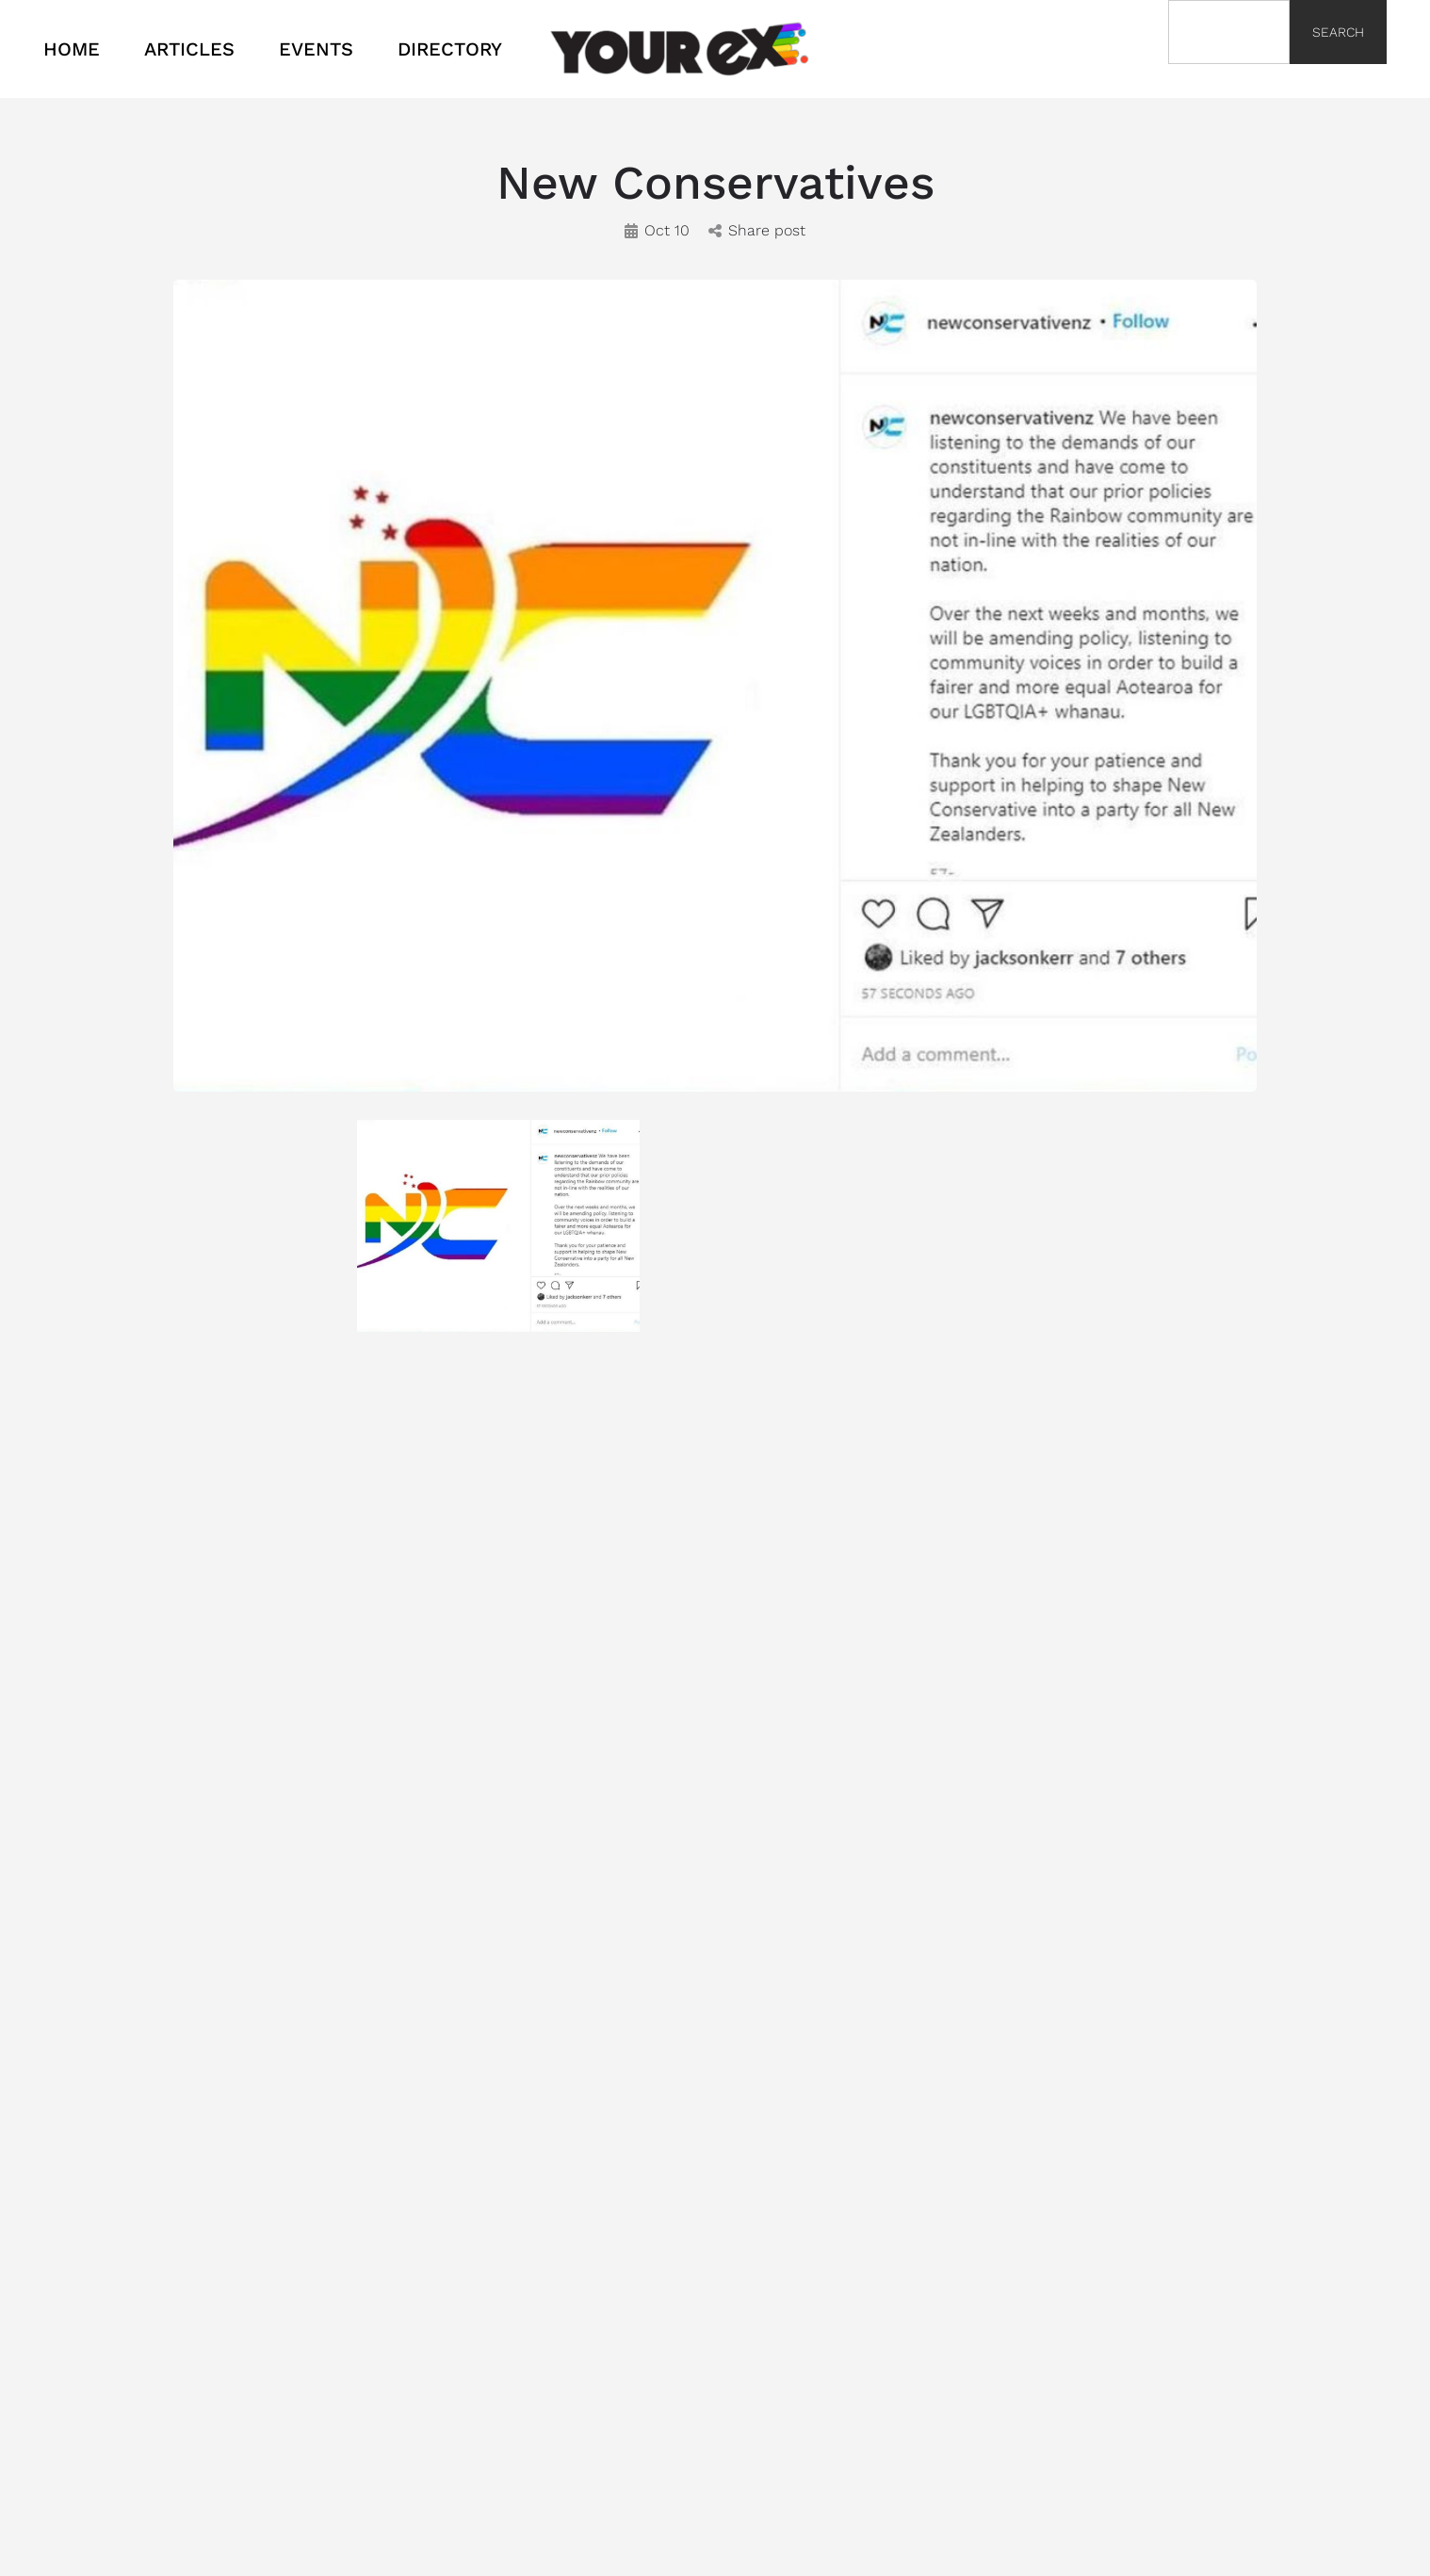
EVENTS (316, 49)
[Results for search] (1229, 75)
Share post (756, 230)
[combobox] (1229, 32)
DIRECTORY (450, 49)
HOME (71, 49)
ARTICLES (189, 49)
